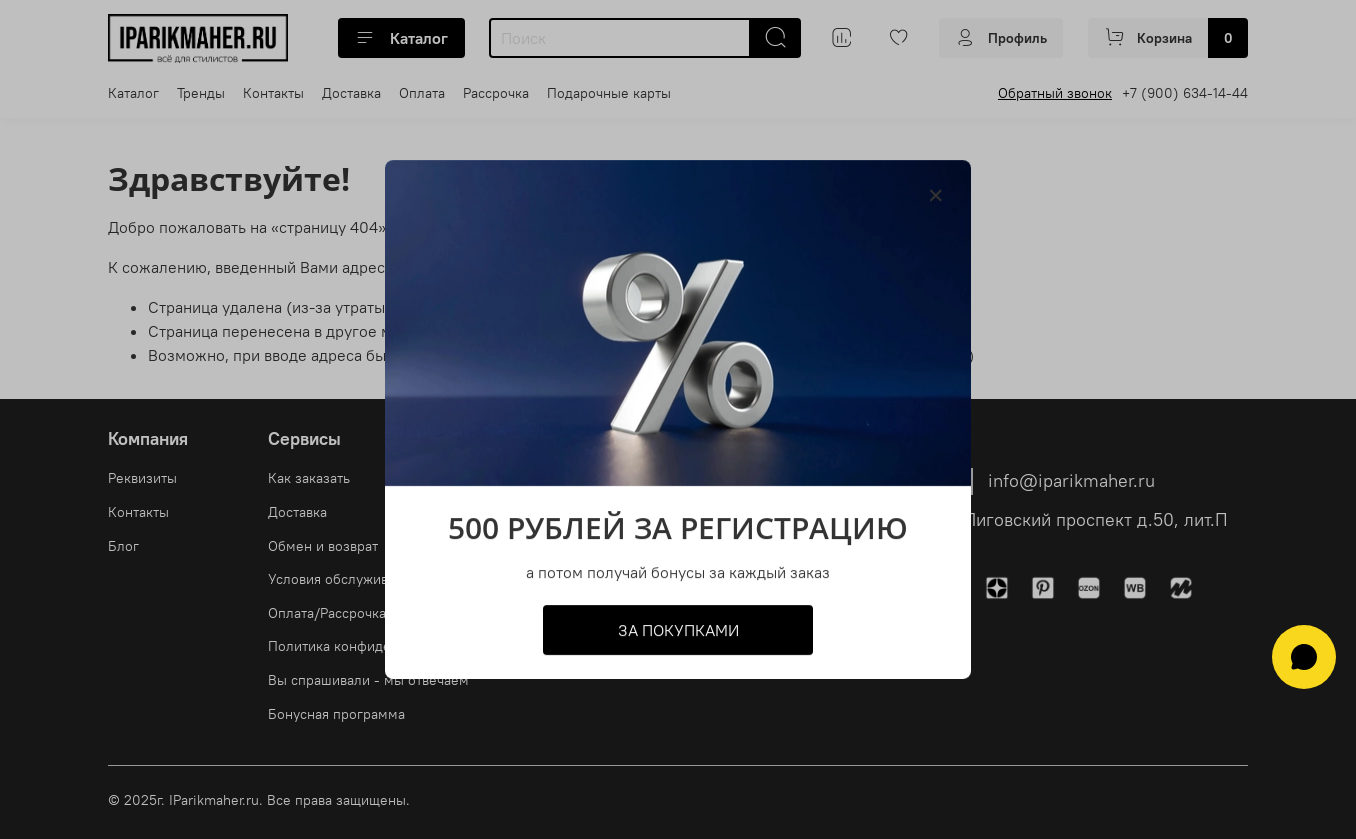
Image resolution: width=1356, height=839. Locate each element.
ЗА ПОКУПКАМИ (678, 630)
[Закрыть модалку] (936, 196)
